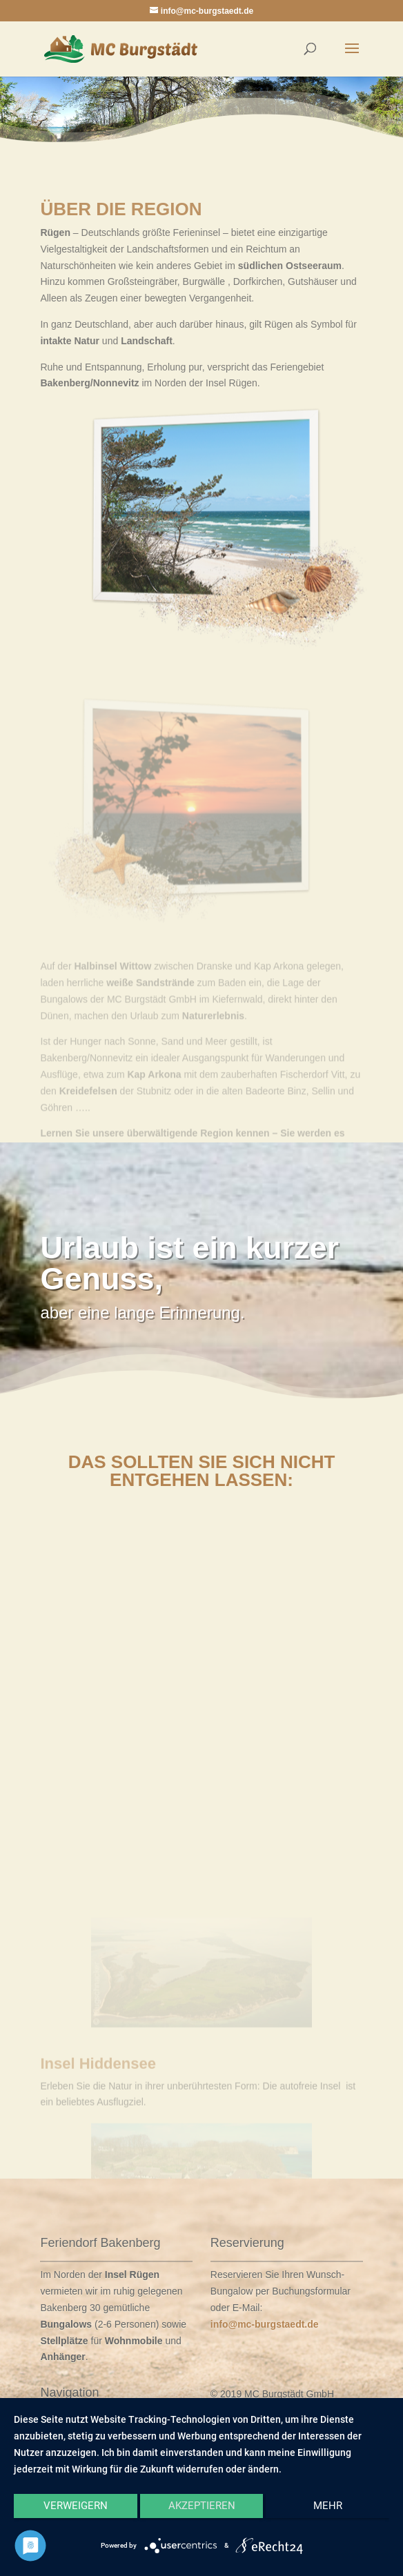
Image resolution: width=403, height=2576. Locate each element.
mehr (327, 2505)
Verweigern (75, 2505)
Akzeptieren (201, 2505)
